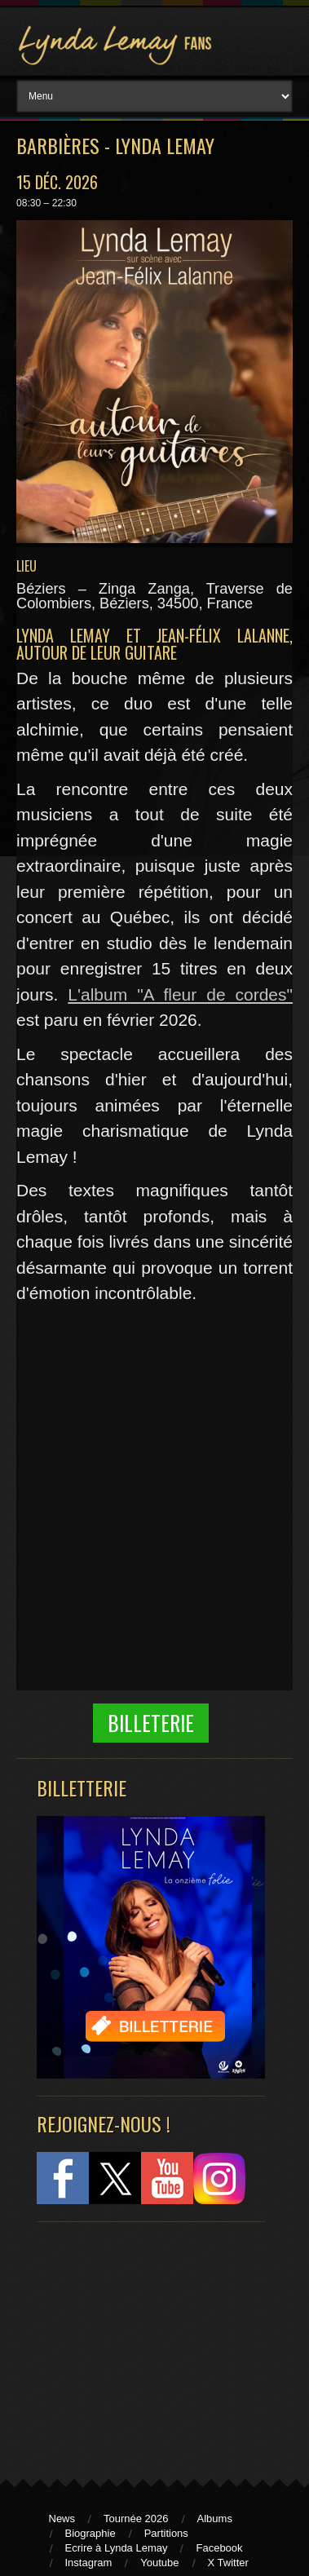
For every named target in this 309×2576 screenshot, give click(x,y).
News (62, 2518)
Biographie (90, 2533)
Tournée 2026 (136, 2518)
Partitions (166, 2533)
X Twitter (228, 2562)
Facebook (219, 2548)
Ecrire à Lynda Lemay (116, 2548)
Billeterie (151, 1723)
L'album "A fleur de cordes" (180, 994)
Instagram (89, 2562)
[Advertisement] (143, 2343)
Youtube (159, 2562)
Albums (214, 2518)
